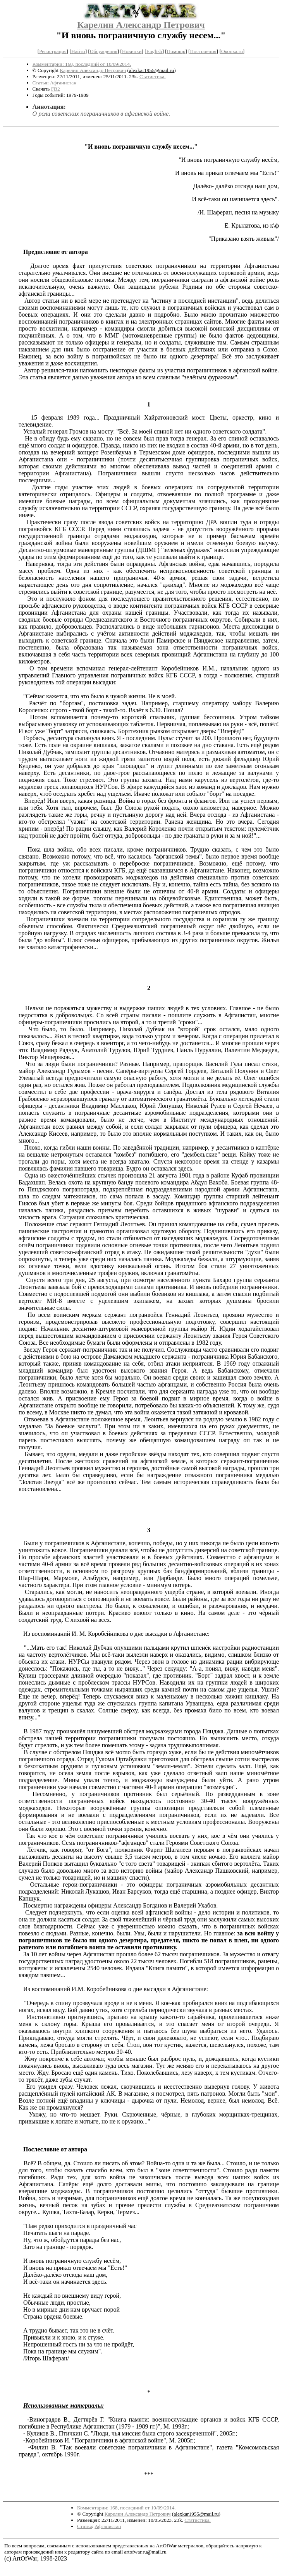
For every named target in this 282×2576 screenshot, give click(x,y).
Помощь (176, 51)
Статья (40, 83)
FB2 (55, 89)
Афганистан (63, 83)
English (154, 51)
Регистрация (53, 51)
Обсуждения (103, 51)
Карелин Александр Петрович (141, 25)
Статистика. (152, 76)
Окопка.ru (232, 51)
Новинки (131, 51)
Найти (78, 51)
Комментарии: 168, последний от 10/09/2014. (82, 64)
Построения (203, 51)
